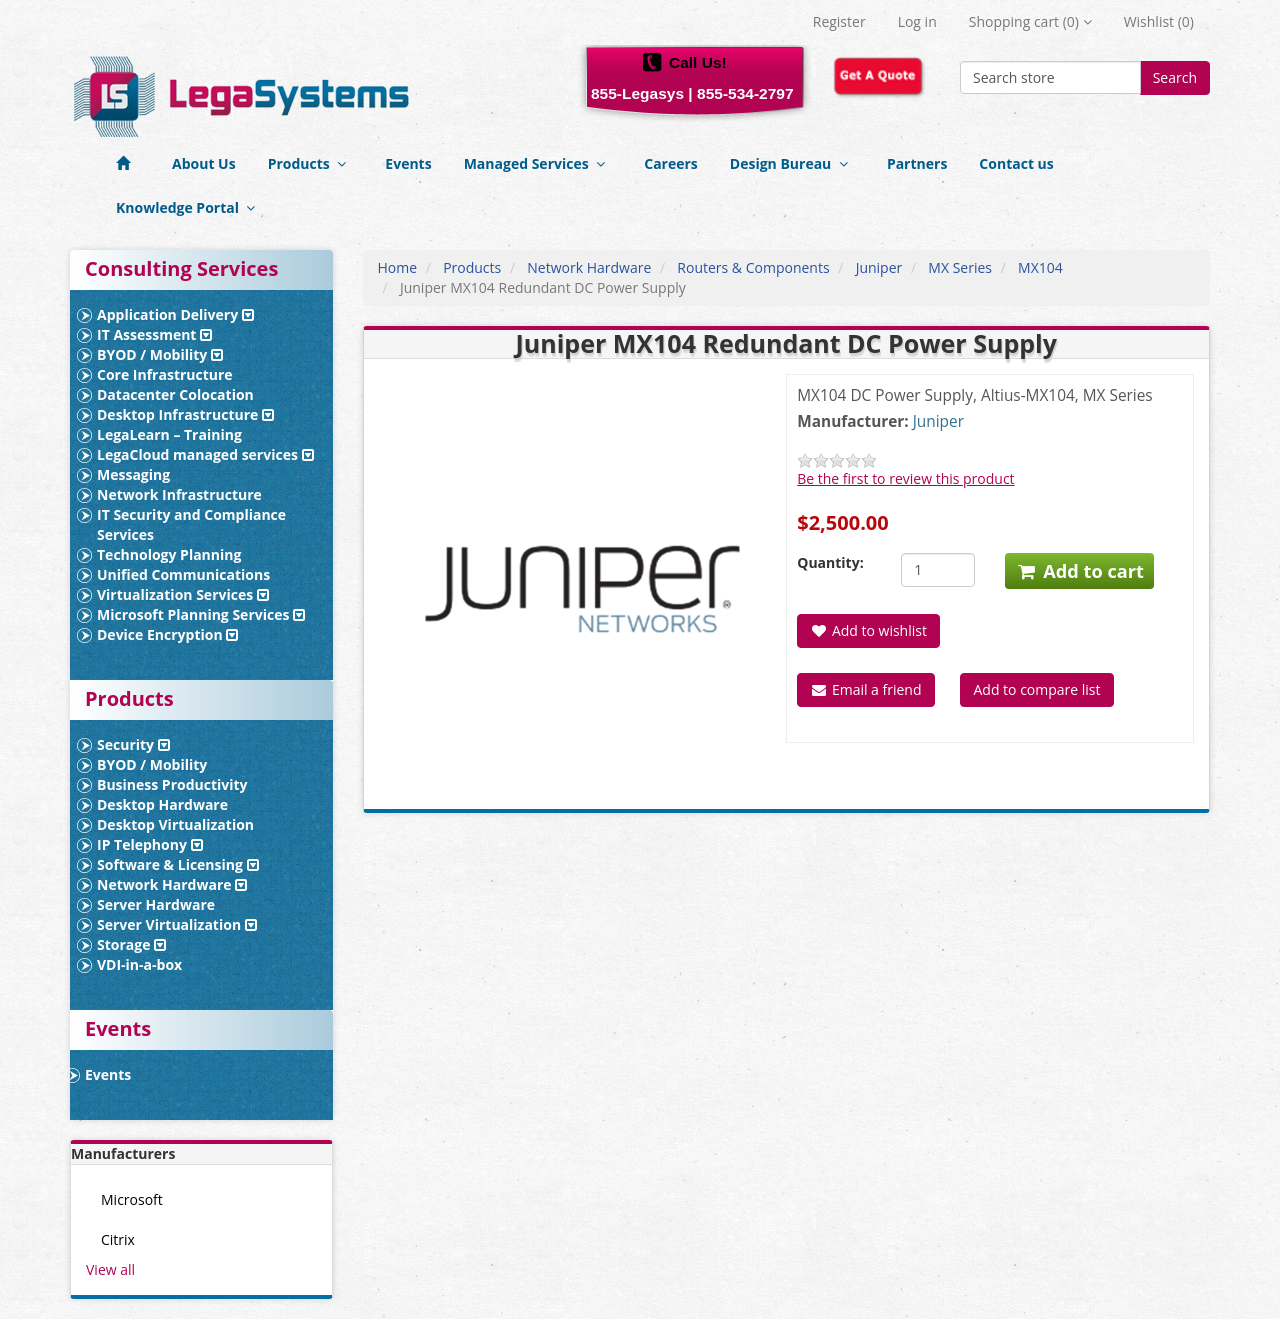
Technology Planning (169, 554)
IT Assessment (154, 334)
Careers (671, 163)
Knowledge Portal (189, 207)
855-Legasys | (642, 93)
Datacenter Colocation (175, 394)
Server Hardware (156, 904)
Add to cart (1079, 571)
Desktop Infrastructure (185, 414)
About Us (204, 163)
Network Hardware (172, 884)
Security (133, 744)
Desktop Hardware (162, 804)
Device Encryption (167, 634)
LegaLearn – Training (169, 434)
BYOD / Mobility (160, 354)
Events (408, 163)
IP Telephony (150, 844)
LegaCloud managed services (205, 454)
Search (1175, 77)
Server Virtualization (177, 924)
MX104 (1040, 267)
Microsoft (132, 1199)
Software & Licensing (178, 864)
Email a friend (865, 689)
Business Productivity (172, 784)
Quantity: (830, 562)
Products (311, 163)
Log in (917, 21)
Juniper (879, 267)
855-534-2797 (745, 93)
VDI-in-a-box (139, 964)
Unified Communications (183, 574)
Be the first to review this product (905, 478)
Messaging (133, 474)
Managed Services (538, 163)
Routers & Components (753, 267)
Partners (917, 163)
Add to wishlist (868, 630)
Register (839, 21)
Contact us (1016, 163)
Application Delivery (175, 314)
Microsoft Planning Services (201, 614)
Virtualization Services (183, 594)
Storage (131, 944)
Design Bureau (792, 163)
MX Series (960, 267)
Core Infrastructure (165, 374)
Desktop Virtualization (175, 824)
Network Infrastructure (179, 494)
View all (110, 1269)
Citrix (118, 1239)
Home (398, 267)
